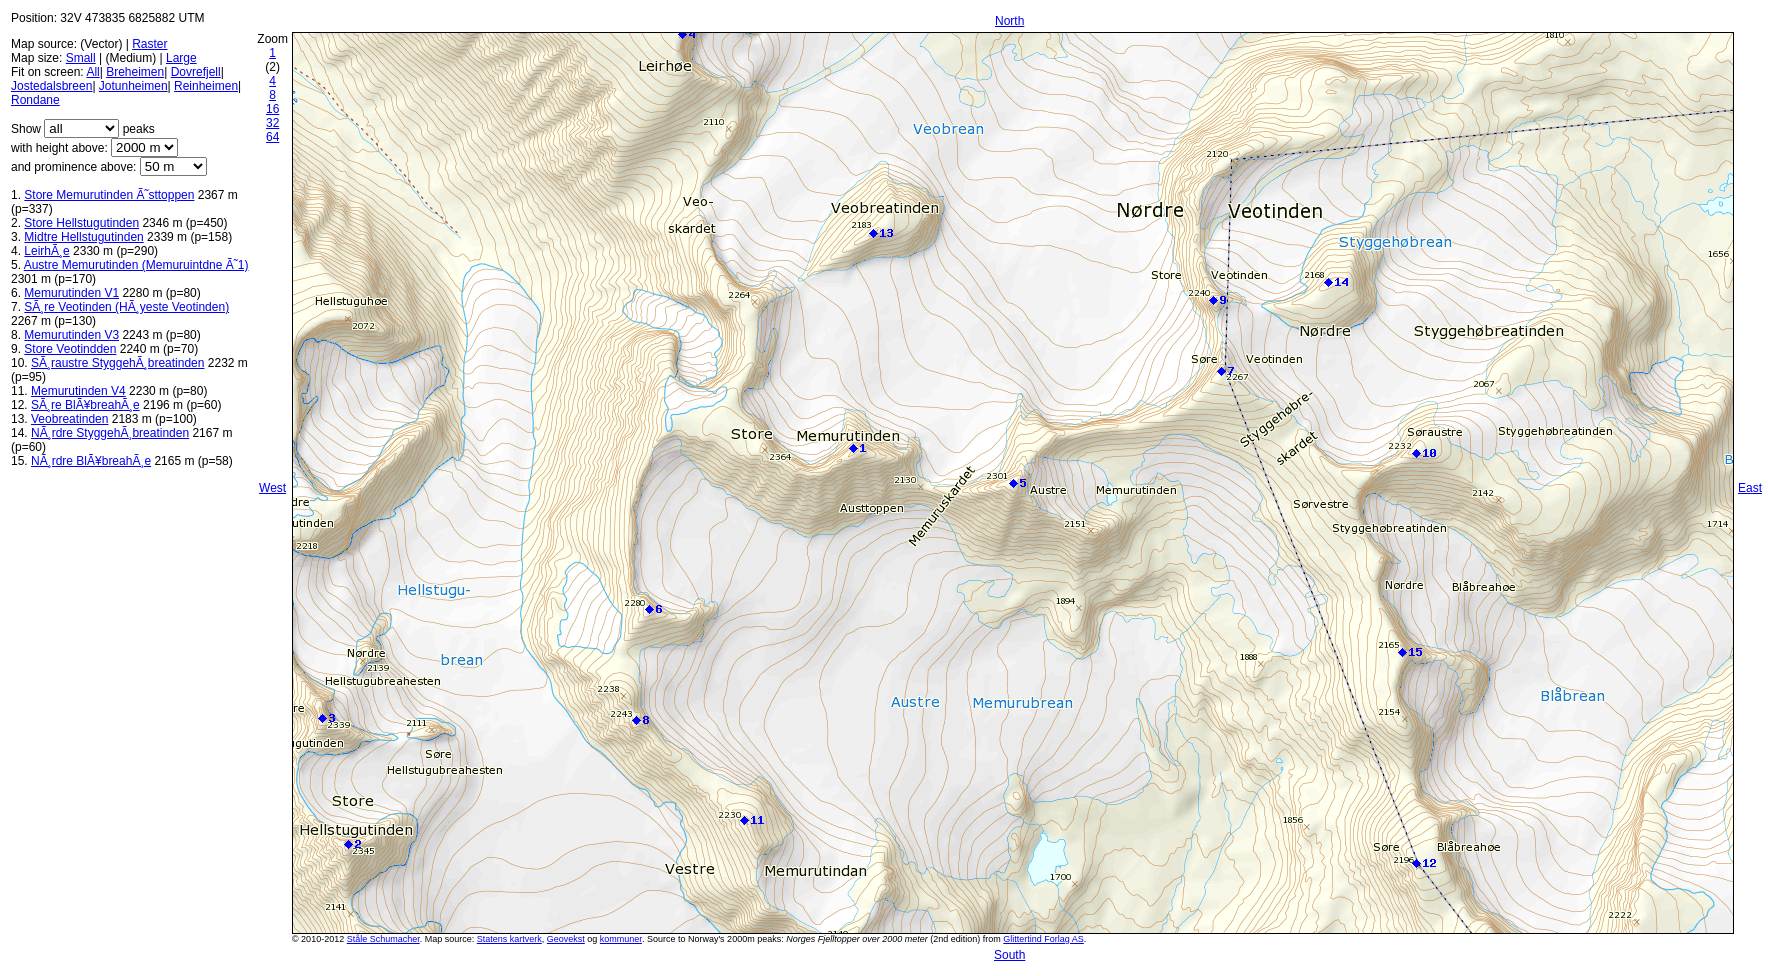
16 (272, 109)
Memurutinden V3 (71, 335)
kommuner (621, 939)
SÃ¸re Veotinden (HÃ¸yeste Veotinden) (126, 307)
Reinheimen (206, 86)
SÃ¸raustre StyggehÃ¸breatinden (117, 363)
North (1009, 21)
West (272, 488)
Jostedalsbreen (51, 86)
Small (81, 58)
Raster (149, 44)
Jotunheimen (133, 86)
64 (272, 137)
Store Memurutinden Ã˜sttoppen (109, 195)
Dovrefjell (196, 72)
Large (181, 58)
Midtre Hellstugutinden (83, 237)
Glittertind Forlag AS (1043, 939)
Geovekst (566, 939)
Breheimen (135, 72)
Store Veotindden (70, 349)
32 (272, 123)
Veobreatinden (69, 419)
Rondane (35, 100)
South (1009, 955)
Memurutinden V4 (78, 391)
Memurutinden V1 (71, 293)
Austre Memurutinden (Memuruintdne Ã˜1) (136, 265)
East (1750, 488)
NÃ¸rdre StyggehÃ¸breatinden (110, 433)
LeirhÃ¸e (46, 251)
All (92, 72)
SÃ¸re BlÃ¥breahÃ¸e (85, 405)
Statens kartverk (509, 939)
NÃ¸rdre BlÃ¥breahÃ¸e (91, 461)
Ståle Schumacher (383, 939)
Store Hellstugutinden (81, 223)
